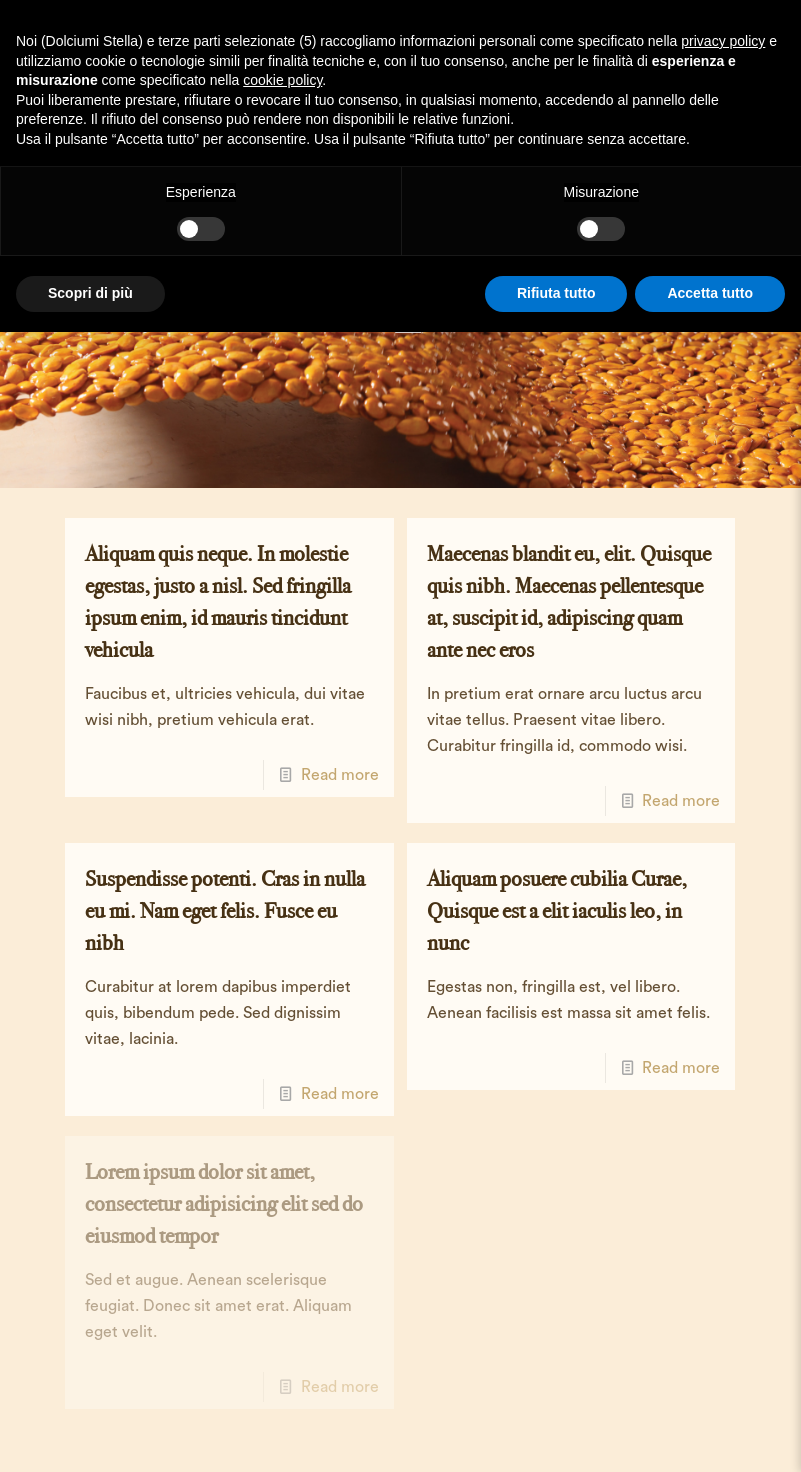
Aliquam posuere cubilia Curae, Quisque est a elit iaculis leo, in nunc (557, 910)
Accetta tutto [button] (710, 293)
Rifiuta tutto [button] (556, 293)
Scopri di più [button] (90, 293)
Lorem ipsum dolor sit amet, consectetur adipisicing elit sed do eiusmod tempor (224, 1203)
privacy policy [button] (723, 41)
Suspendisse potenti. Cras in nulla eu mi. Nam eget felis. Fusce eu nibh (225, 910)
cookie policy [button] (282, 80)
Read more (340, 775)
